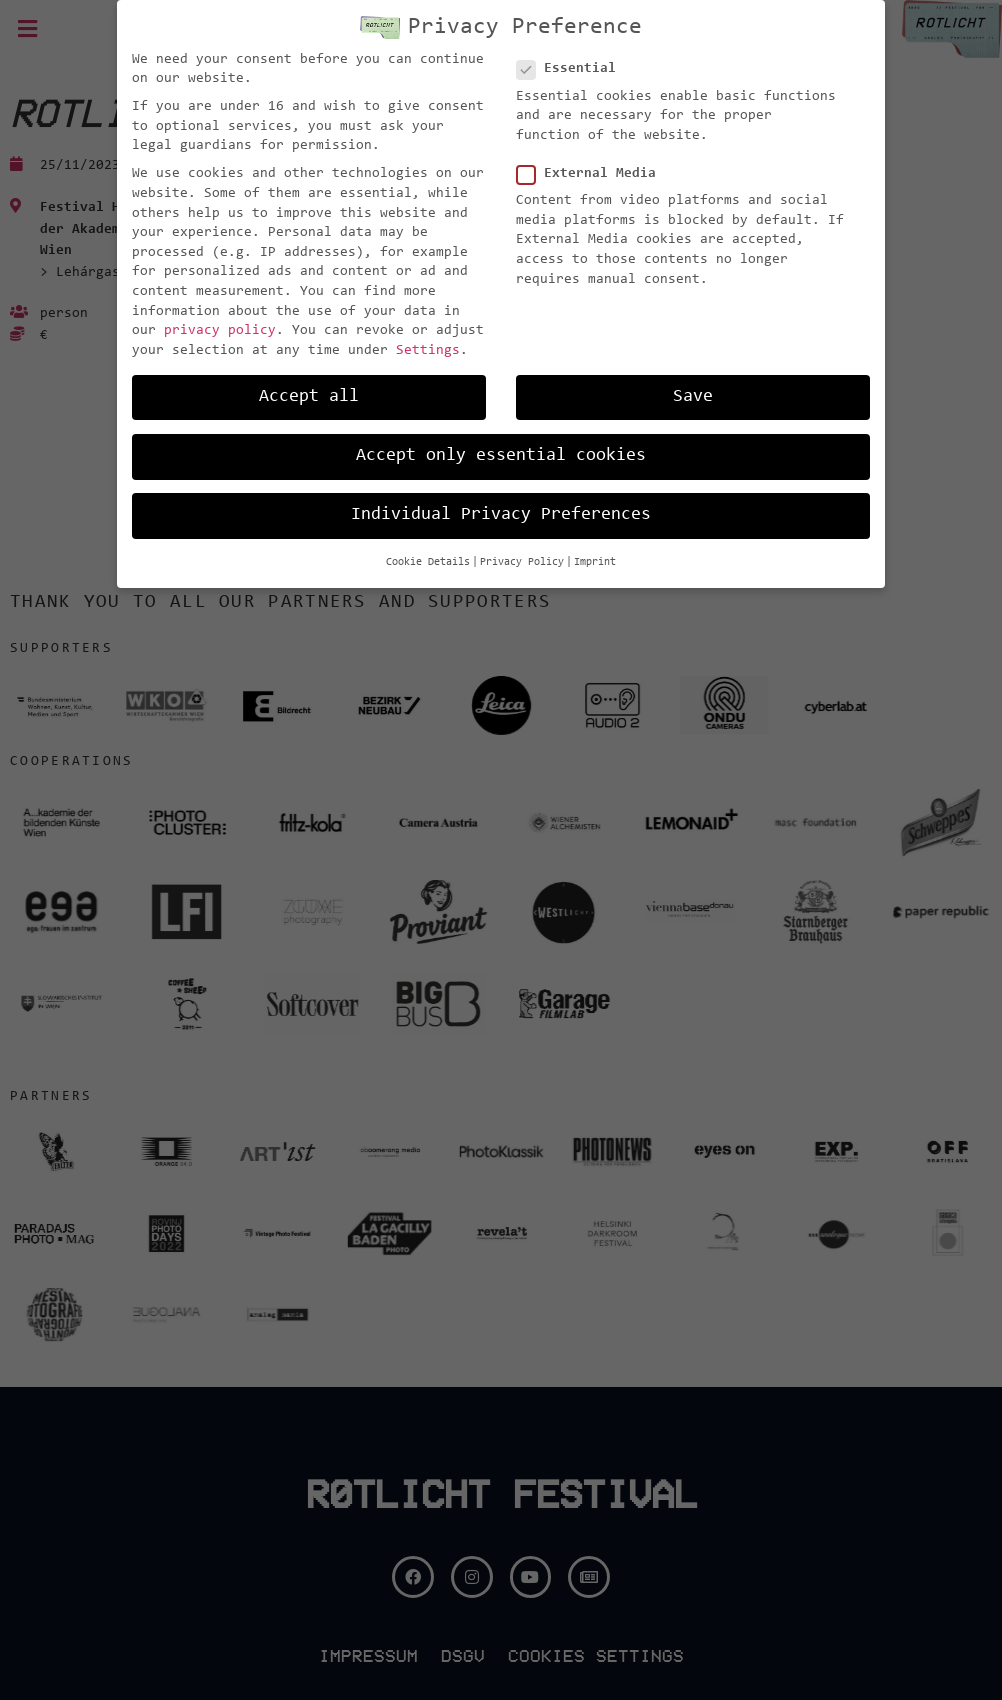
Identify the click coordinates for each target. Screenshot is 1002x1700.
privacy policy (220, 331)
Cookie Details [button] (428, 562)
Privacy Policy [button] (522, 562)
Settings (428, 351)
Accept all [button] (309, 397)
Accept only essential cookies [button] (501, 456)
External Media (592, 174)
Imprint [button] (595, 562)
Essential (572, 69)
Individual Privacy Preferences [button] (501, 515)
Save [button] (693, 397)
